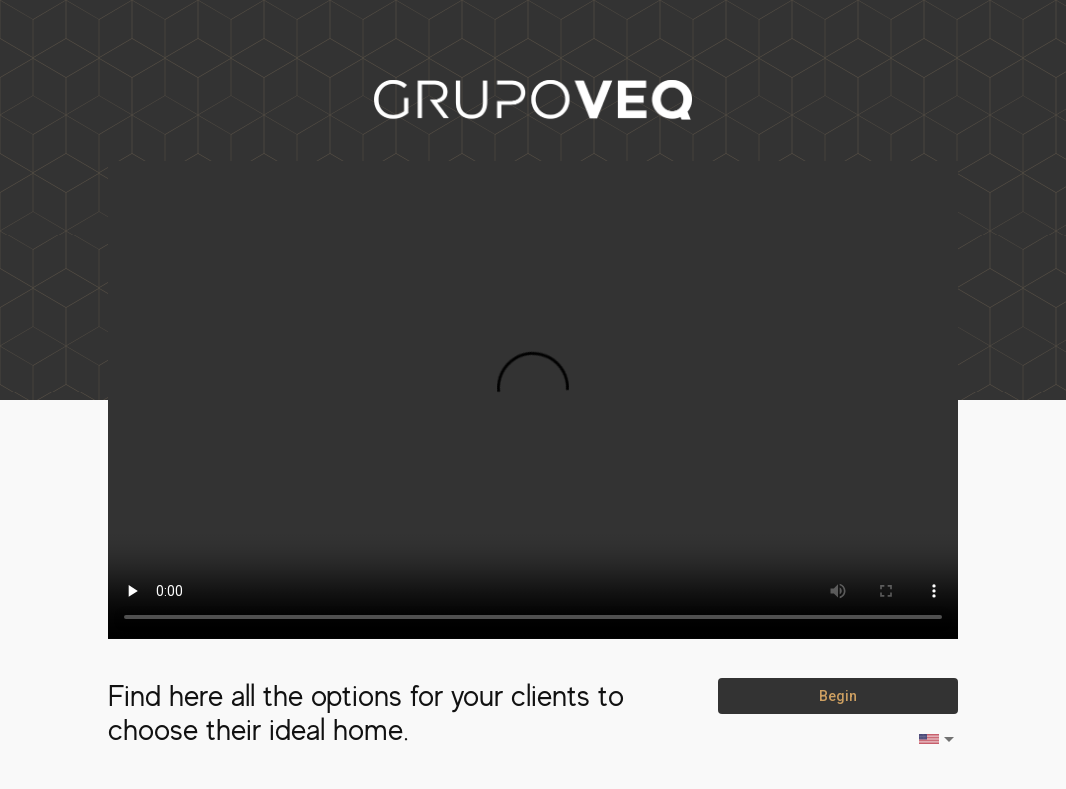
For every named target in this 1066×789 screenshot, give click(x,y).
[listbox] (938, 739)
